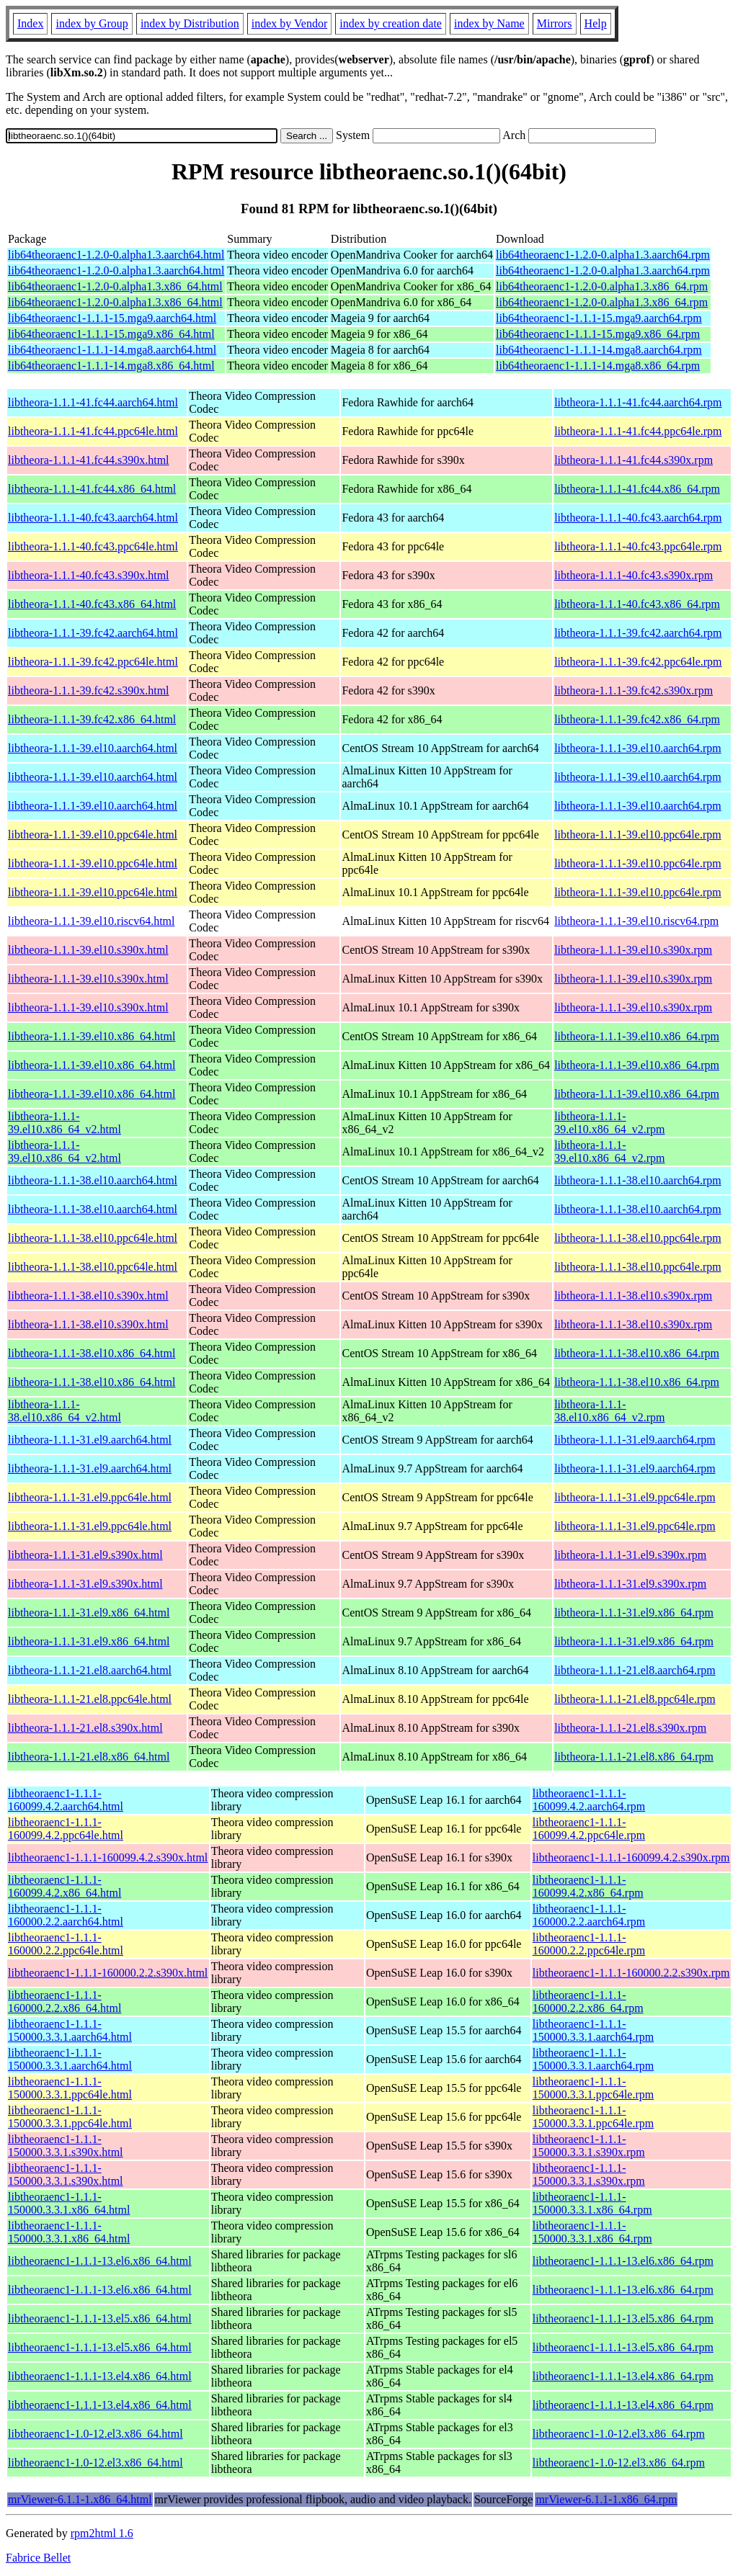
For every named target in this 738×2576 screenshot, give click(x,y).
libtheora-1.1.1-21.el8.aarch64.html (90, 1670)
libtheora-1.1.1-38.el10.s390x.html (88, 1295)
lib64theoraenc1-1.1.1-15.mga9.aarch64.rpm (599, 318)
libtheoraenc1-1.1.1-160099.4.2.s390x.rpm (631, 1857)
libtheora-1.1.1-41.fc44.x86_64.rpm (637, 489)
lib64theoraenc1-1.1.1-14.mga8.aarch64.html (112, 350)
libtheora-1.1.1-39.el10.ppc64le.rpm (637, 834)
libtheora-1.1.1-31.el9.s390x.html (85, 1555)
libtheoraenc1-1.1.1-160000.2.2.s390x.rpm (631, 1973)
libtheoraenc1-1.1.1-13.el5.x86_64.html (100, 2318)
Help (595, 23)
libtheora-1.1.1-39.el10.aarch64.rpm (637, 748)
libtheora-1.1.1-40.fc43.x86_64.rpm (637, 604)
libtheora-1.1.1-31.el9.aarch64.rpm (634, 1440)
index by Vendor (289, 23)
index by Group (91, 23)
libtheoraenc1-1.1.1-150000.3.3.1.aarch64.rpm (593, 2030)
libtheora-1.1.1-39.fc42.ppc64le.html (93, 662)
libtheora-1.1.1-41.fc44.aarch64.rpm (637, 402)
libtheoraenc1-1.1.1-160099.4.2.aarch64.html (65, 1799)
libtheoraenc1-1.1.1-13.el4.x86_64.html (100, 2376)
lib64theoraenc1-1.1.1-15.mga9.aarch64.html (112, 318)
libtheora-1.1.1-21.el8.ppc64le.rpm (635, 1699)
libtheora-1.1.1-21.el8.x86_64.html (88, 1756)
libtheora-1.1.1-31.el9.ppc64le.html (90, 1497)
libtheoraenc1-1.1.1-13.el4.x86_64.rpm (623, 2376)
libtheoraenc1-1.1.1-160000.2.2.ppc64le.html (65, 1943)
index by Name (489, 23)
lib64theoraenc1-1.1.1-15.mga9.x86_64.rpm (598, 334)
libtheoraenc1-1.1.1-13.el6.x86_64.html (100, 2261)
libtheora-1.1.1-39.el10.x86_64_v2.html (64, 1122)
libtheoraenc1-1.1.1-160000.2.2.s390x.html (108, 1973)
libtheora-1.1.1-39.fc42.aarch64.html (93, 633)
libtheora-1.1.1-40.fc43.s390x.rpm (633, 575)
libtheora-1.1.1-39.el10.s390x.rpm (633, 950)
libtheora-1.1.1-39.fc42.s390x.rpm (633, 690)
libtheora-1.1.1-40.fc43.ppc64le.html (93, 546)
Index (30, 23)
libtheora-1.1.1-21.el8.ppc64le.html (90, 1699)
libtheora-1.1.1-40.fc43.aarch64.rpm (637, 517)
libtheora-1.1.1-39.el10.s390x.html (88, 950)
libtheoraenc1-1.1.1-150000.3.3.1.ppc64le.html (70, 2088)
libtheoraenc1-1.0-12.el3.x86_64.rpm (619, 2434)
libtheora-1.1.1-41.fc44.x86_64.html (92, 489)
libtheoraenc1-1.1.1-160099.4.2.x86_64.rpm (588, 1886)
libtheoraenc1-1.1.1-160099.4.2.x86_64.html (64, 1886)
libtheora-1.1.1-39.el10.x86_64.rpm (636, 1036)
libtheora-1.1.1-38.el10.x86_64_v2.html (64, 1410)
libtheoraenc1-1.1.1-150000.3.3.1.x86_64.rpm (592, 2203)
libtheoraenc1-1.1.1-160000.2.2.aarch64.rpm (589, 1915)
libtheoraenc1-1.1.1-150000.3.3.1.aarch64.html (70, 2030)
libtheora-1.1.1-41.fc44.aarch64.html (93, 402)
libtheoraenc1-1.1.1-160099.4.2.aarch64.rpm (589, 1799)
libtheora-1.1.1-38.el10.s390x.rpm (633, 1295)
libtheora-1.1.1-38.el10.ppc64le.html (92, 1238)
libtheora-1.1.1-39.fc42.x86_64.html (92, 719)
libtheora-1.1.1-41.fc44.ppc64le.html (93, 431)
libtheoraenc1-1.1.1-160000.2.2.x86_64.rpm (588, 2001)
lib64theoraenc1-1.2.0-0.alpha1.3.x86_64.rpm (602, 286)
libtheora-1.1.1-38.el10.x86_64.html (91, 1353)
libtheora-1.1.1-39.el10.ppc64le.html (92, 834)
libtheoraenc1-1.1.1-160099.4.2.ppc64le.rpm (589, 1828)
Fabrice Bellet (38, 2558)
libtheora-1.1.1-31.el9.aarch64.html (90, 1440)
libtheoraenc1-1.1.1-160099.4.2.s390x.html (108, 1857)
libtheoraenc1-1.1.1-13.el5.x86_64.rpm (623, 2318)
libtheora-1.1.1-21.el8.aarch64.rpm (634, 1670)
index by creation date (390, 23)
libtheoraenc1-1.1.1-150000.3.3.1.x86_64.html (69, 2203)
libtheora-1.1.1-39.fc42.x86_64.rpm (637, 719)
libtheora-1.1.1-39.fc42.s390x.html (88, 690)
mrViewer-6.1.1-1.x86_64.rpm (606, 2499)
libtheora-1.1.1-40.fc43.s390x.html (88, 575)
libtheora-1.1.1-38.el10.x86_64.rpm (636, 1353)
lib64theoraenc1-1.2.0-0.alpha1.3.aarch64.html (116, 255)
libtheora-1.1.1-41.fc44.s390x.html (88, 460)
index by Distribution (190, 23)
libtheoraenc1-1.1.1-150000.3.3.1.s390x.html (65, 2145)
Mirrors (554, 23)
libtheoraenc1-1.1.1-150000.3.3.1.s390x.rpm (589, 2145)
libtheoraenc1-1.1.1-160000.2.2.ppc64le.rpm (589, 1943)
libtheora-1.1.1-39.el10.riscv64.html (91, 921)
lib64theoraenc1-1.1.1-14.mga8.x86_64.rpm (598, 365)
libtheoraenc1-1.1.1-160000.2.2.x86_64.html (64, 2001)
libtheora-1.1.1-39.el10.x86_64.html (91, 1036)
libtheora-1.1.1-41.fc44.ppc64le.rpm (637, 431)
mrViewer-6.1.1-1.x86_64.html (80, 2499)
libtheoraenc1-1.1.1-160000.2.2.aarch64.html (65, 1915)
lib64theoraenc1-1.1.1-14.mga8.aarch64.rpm (599, 350)
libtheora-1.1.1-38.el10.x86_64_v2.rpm (609, 1410)
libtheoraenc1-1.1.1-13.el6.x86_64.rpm (623, 2261)
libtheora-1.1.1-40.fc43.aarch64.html (93, 517)
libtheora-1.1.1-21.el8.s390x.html (85, 1728)
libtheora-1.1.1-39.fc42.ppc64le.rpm (637, 662)
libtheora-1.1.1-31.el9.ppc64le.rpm (635, 1497)
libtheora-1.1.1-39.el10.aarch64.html (92, 748)
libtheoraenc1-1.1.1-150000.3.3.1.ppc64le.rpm (593, 2088)
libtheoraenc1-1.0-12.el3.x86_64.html (95, 2434)
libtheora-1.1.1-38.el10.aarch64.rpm (637, 1180)
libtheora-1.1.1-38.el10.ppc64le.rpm (637, 1238)
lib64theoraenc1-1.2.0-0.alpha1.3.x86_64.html (115, 286)
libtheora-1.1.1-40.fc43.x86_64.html (92, 604)
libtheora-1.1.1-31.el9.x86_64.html (88, 1612)
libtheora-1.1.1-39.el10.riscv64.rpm (636, 921)
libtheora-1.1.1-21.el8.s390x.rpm (630, 1728)
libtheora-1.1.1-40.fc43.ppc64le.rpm (637, 546)
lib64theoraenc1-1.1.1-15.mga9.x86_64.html (111, 334)
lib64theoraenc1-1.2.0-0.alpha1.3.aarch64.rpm (603, 255)
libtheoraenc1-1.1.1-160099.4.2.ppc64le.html (65, 1828)
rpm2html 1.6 (102, 2533)
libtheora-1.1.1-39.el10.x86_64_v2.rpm (609, 1122)
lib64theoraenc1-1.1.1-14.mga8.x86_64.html (111, 365)
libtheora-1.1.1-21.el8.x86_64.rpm (633, 1756)
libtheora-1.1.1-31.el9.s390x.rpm (630, 1555)
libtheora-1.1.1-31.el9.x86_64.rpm (633, 1612)
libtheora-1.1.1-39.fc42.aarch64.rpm (637, 633)
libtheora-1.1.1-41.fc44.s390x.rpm (633, 460)
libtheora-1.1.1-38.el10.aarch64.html (92, 1180)
